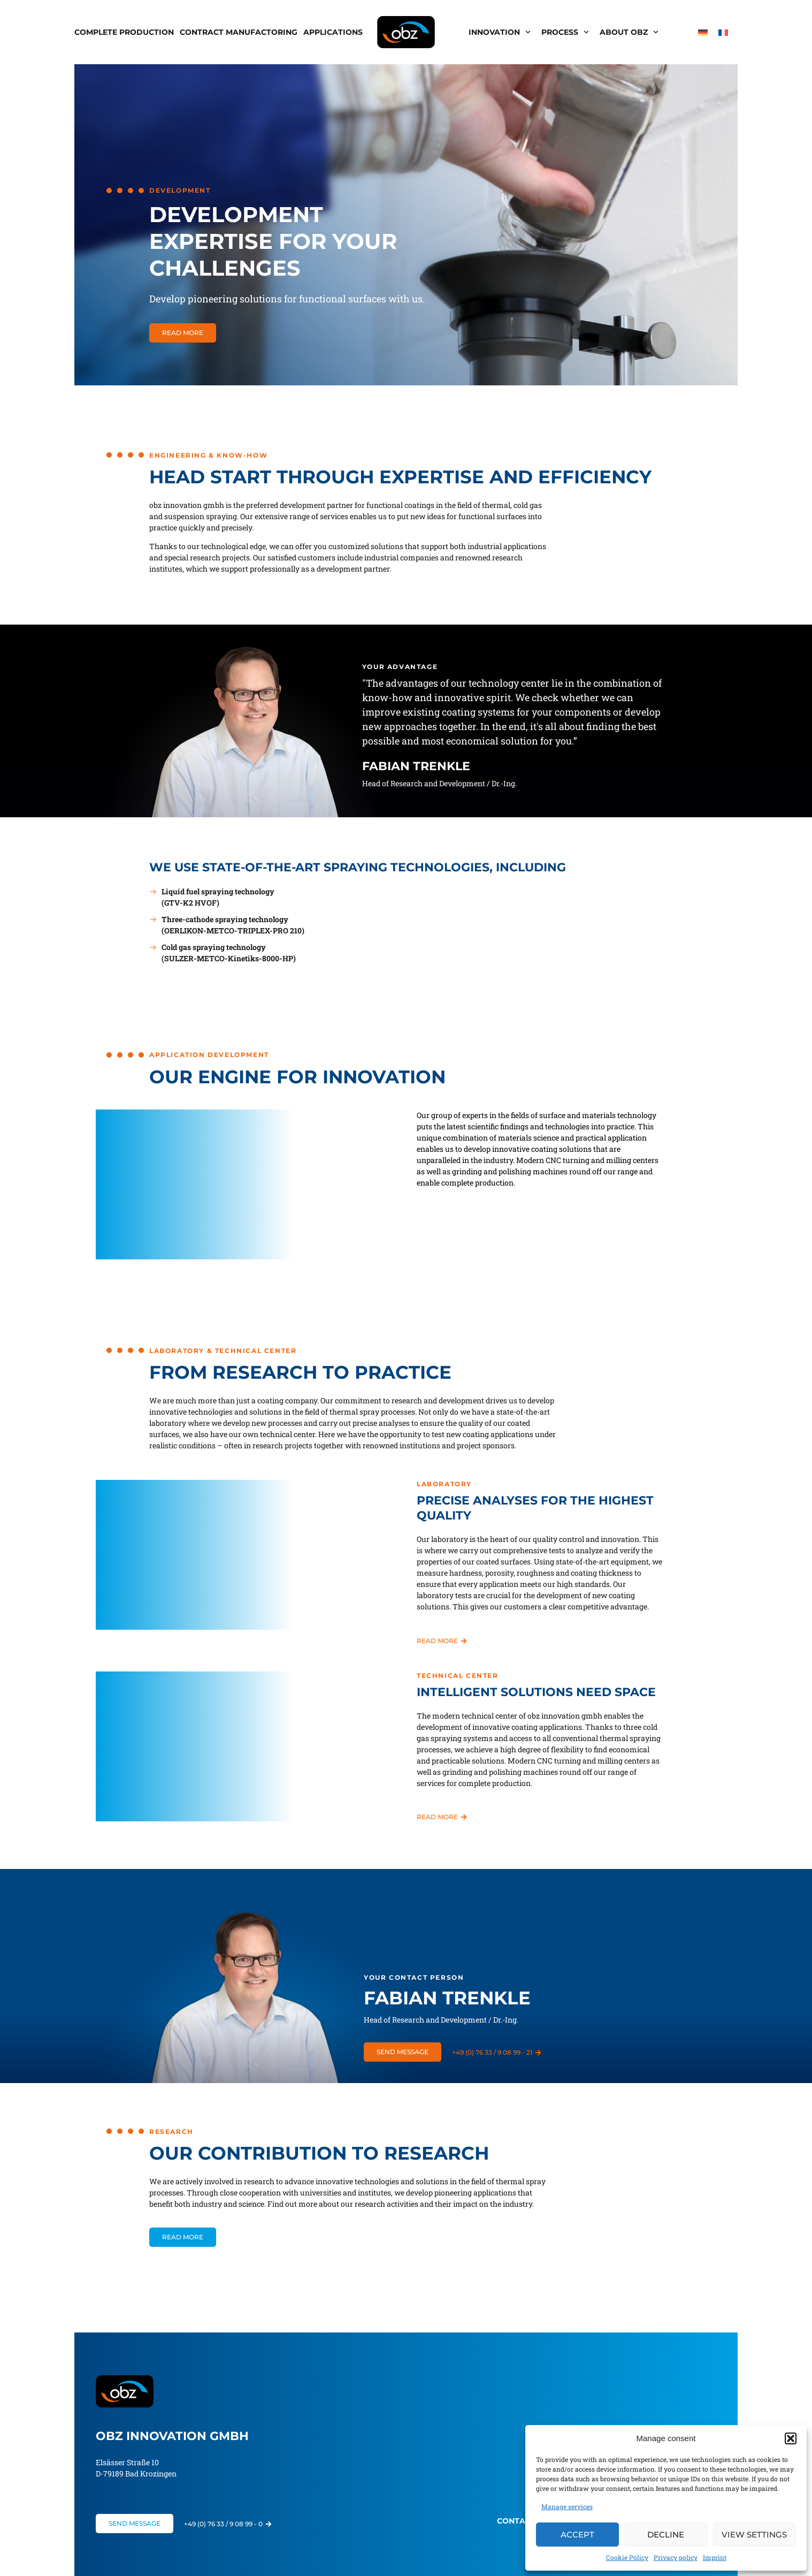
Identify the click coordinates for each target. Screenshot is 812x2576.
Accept (577, 2534)
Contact (516, 2521)
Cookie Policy (627, 2557)
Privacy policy (676, 2557)
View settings (754, 2534)
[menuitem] (703, 32)
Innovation (500, 32)
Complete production (124, 32)
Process (565, 32)
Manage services (567, 2506)
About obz (629, 32)
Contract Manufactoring (238, 32)
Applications (333, 32)
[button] (790, 2438)
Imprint (714, 2557)
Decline (665, 2534)
